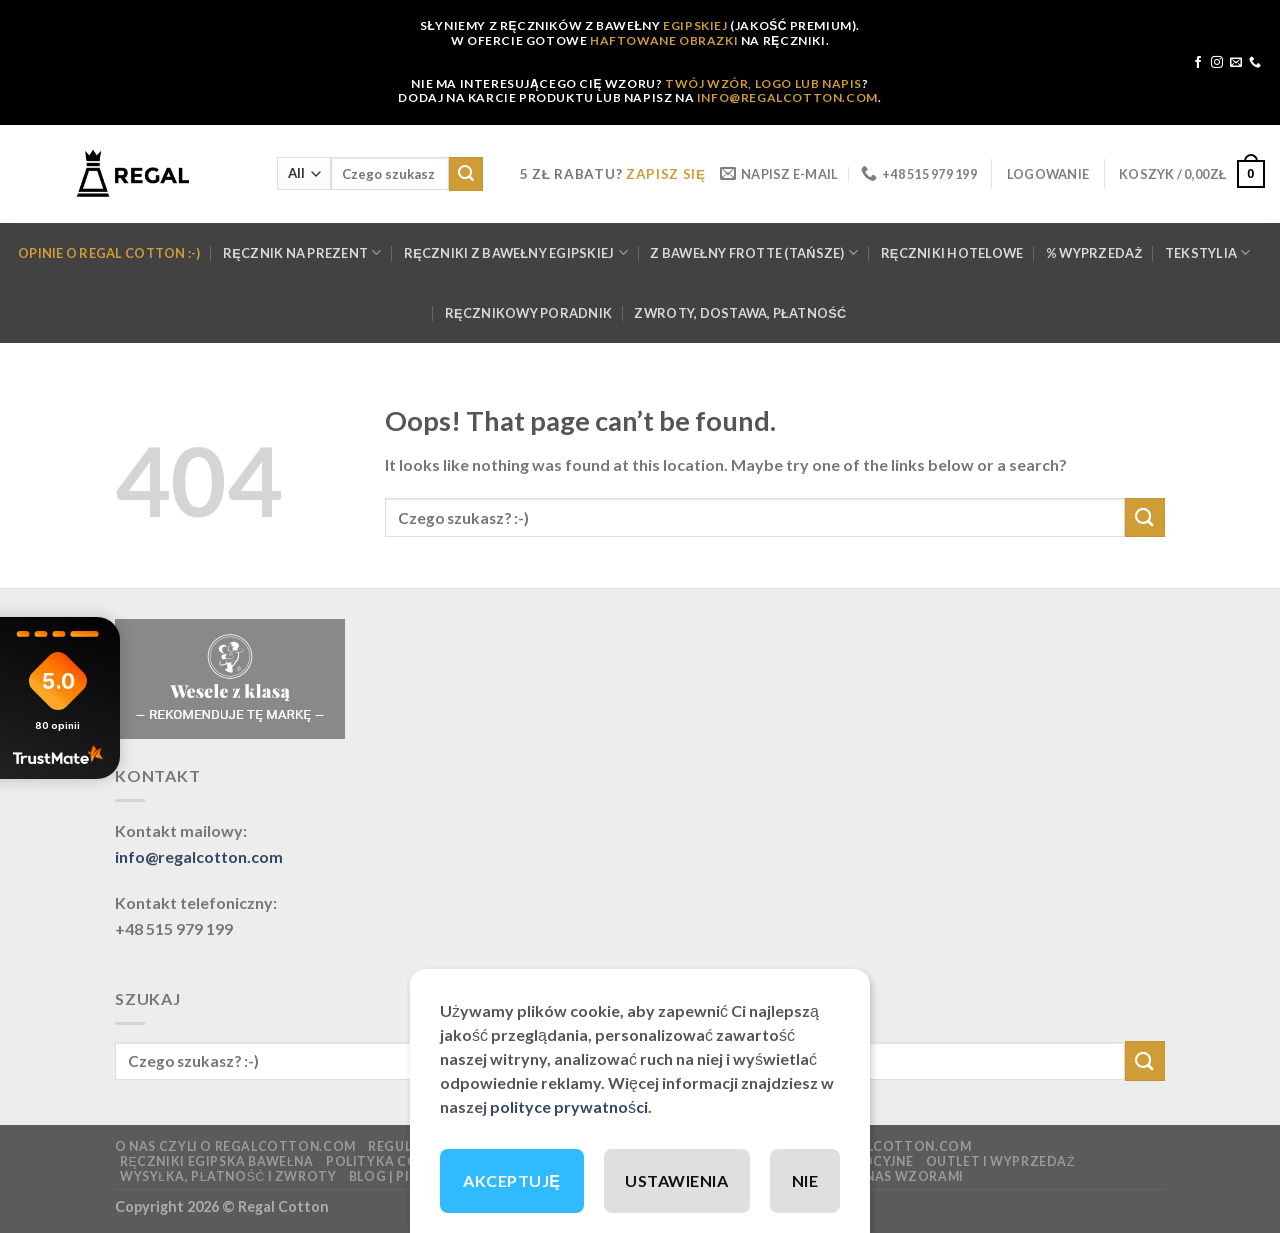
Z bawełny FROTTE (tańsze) (754, 252)
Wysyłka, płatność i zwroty (228, 1176)
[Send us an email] (1236, 63)
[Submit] (466, 174)
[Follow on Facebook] (1198, 63)
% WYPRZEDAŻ (1094, 253)
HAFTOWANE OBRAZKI (664, 40)
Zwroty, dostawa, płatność (740, 313)
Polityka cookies (393, 1161)
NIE (805, 1180)
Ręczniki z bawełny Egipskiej (516, 252)
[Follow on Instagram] (1217, 63)
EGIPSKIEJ (695, 25)
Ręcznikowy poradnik (528, 313)
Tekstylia (1208, 252)
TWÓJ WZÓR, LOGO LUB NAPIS (763, 83)
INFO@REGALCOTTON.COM (787, 97)
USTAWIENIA (676, 1180)
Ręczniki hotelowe (952, 253)
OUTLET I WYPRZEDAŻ (1001, 1161)
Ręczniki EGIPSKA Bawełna (217, 1161)
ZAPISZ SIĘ (666, 174)
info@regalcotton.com (199, 856)
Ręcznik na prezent (302, 252)
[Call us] (1255, 63)
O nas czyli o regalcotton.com (235, 1146)
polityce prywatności (569, 1106)
